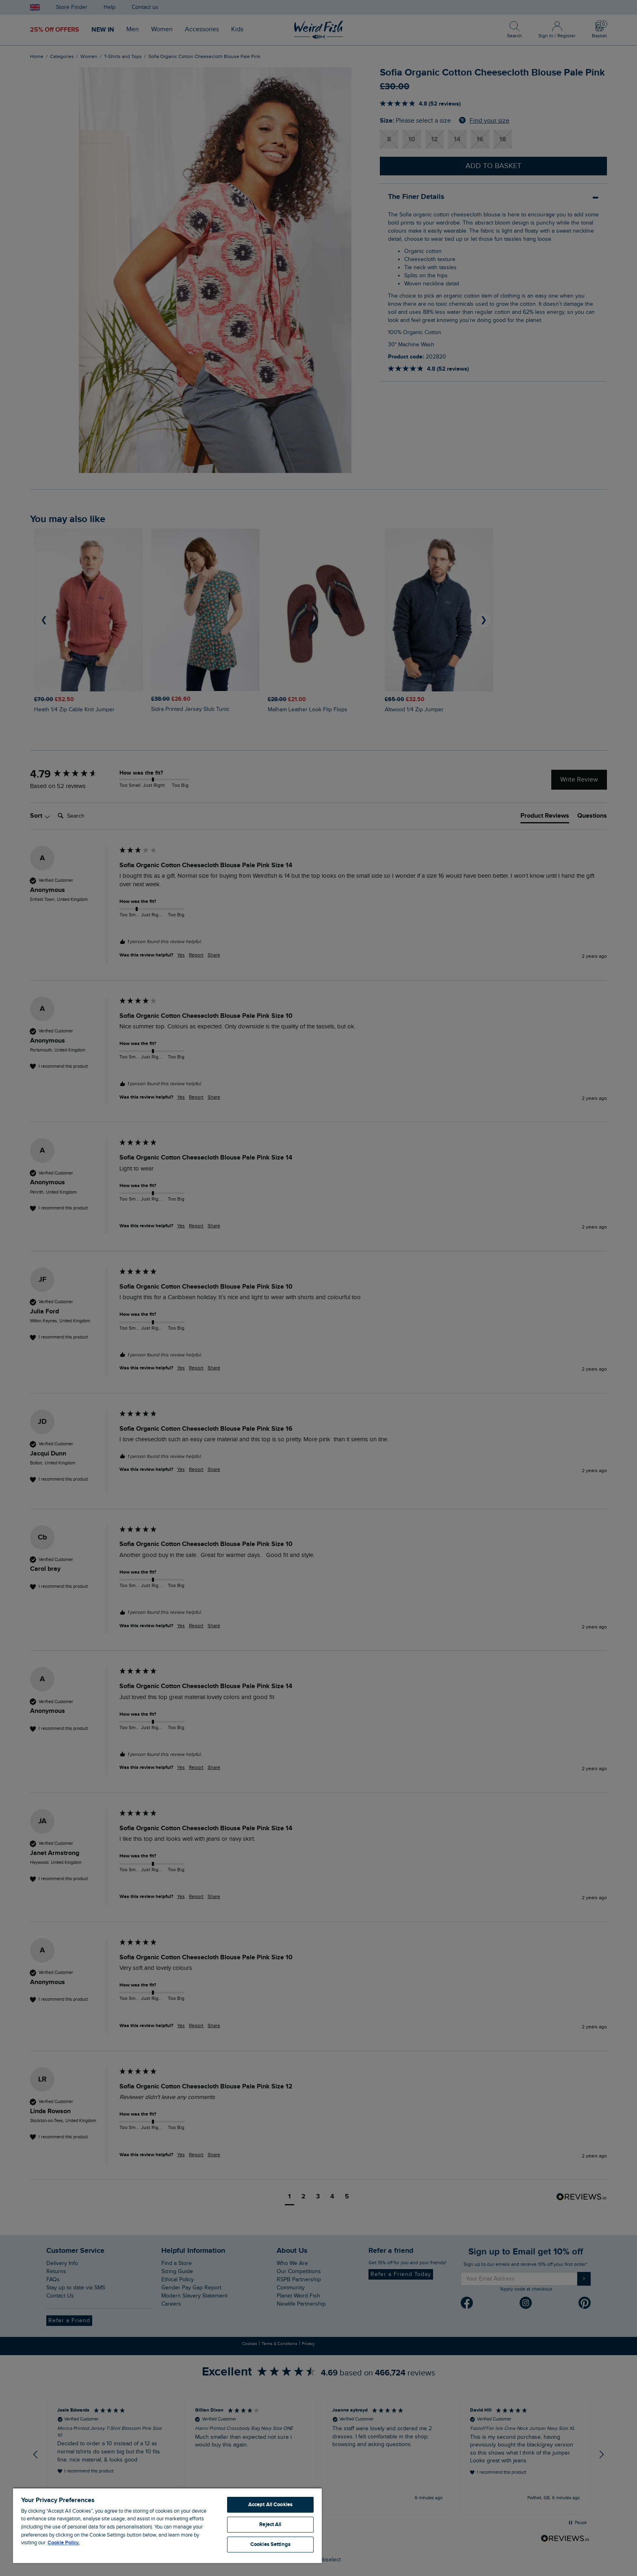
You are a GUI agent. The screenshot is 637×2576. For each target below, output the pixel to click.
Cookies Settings (270, 2544)
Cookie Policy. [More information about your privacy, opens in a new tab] (64, 2542)
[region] (167, 2525)
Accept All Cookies (270, 2504)
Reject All (270, 2524)
